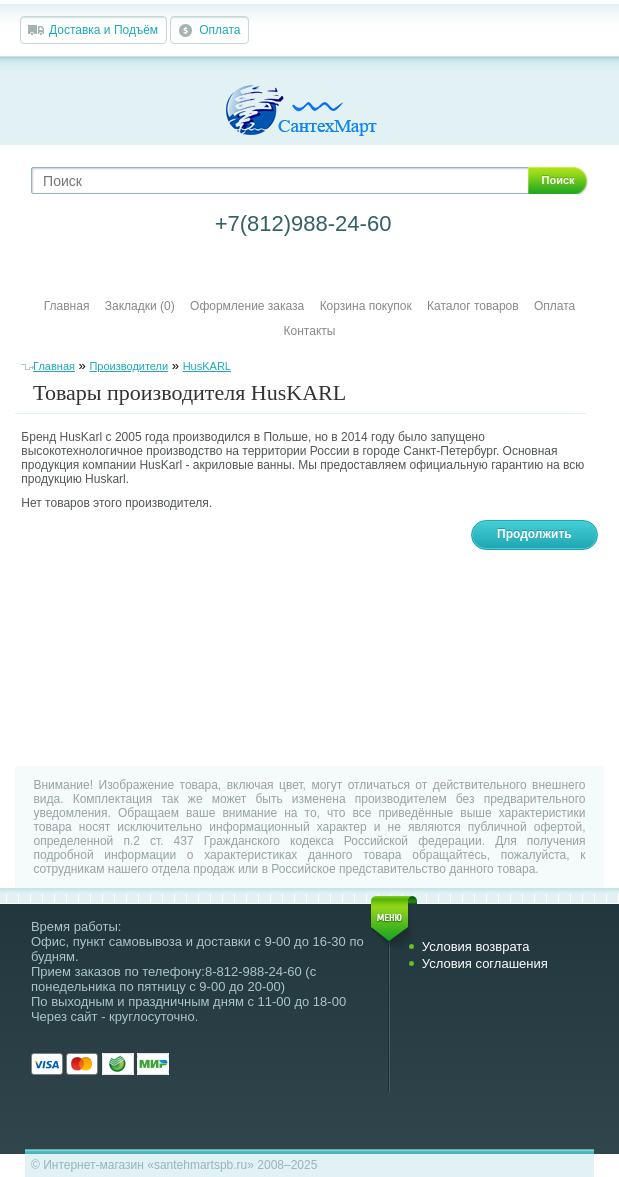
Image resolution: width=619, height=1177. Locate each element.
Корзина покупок (366, 306)
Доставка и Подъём (103, 30)
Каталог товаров (473, 306)
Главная (67, 306)
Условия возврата (476, 946)
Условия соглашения (485, 963)
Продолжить (534, 534)
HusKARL (207, 366)
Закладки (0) (140, 306)
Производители (128, 366)
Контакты (310, 331)
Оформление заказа (247, 306)
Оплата (219, 30)
